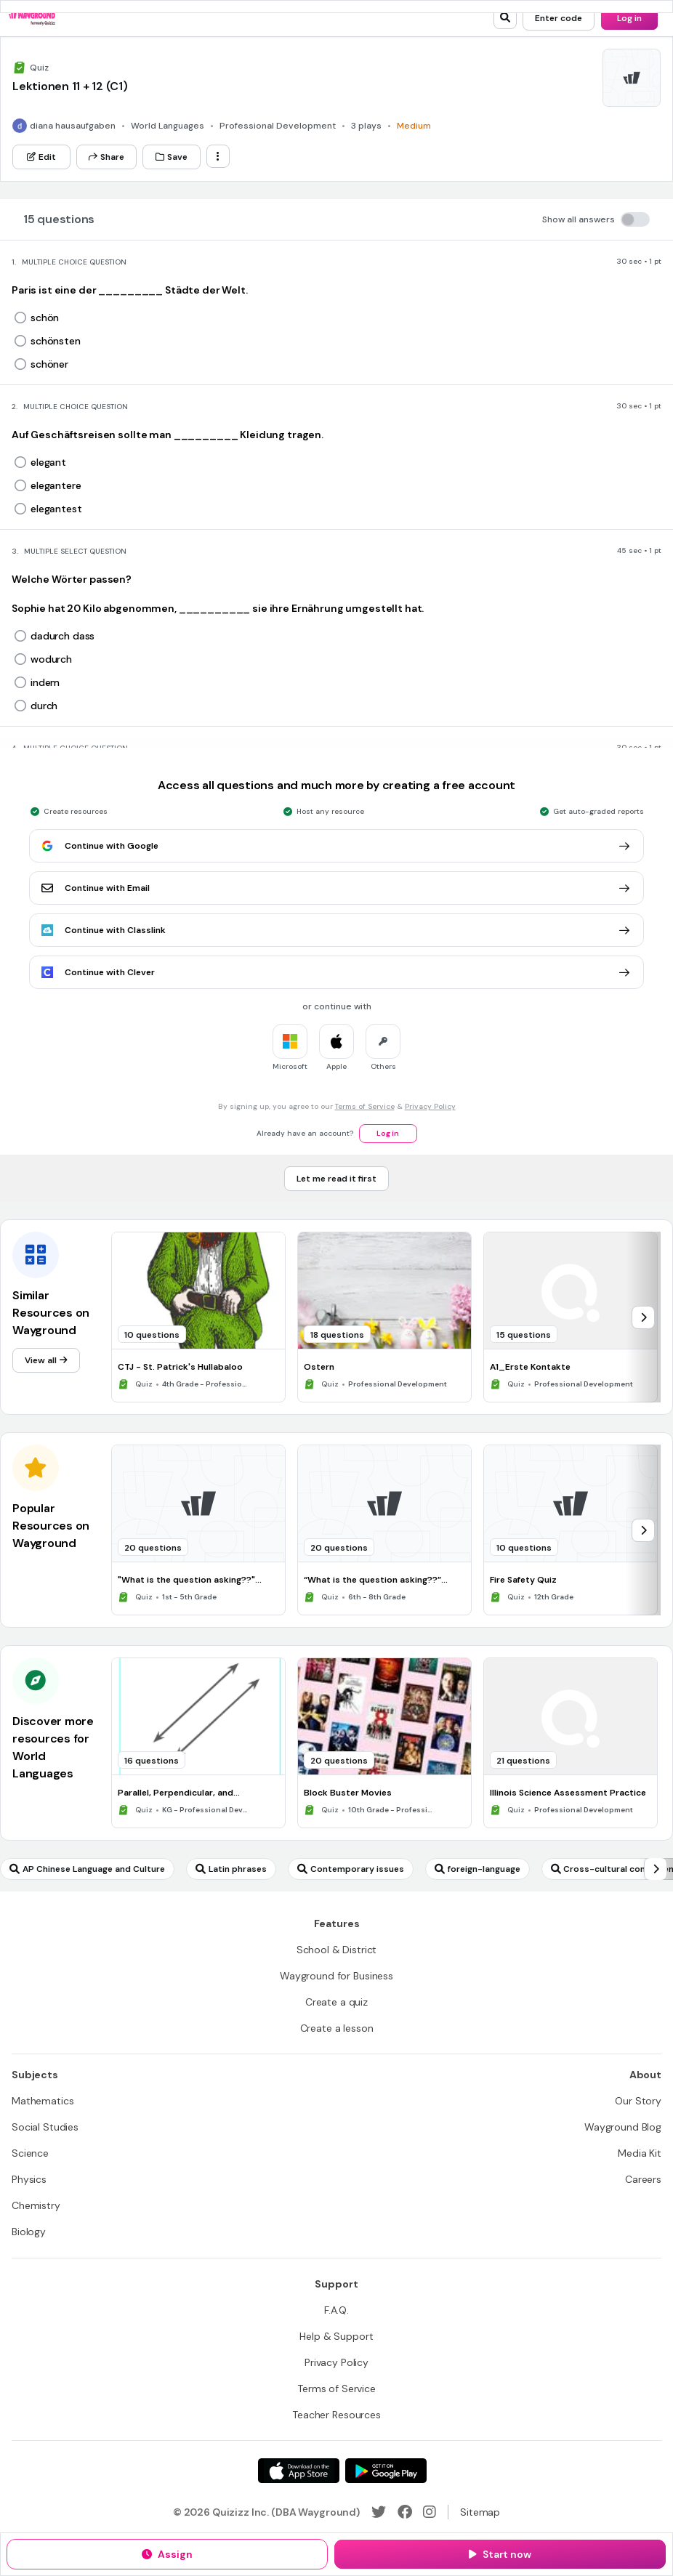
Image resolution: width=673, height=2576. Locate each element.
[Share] (106, 157)
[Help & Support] (336, 2336)
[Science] (30, 2153)
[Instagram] (429, 2512)
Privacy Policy (430, 1106)
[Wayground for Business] (336, 1975)
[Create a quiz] (336, 2001)
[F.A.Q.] (336, 2310)
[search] (505, 17)
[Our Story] (638, 2100)
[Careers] (643, 2179)
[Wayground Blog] (622, 2126)
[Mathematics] (42, 2100)
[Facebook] (405, 2512)
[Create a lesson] (337, 2028)
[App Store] (298, 2470)
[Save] (171, 157)
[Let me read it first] (336, 1178)
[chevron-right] (643, 1317)
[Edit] (41, 157)
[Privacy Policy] (336, 2362)
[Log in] (629, 18)
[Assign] (167, 2554)
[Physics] (29, 2179)
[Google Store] (386, 2470)
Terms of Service (365, 1106)
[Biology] (29, 2231)
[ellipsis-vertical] (218, 156)
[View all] (46, 1360)
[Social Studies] (45, 2126)
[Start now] (500, 2554)
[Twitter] (378, 2512)
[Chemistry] (36, 2205)
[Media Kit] (639, 2153)
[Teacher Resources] (336, 2414)
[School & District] (337, 1949)
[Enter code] (559, 18)
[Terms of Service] (336, 2388)
